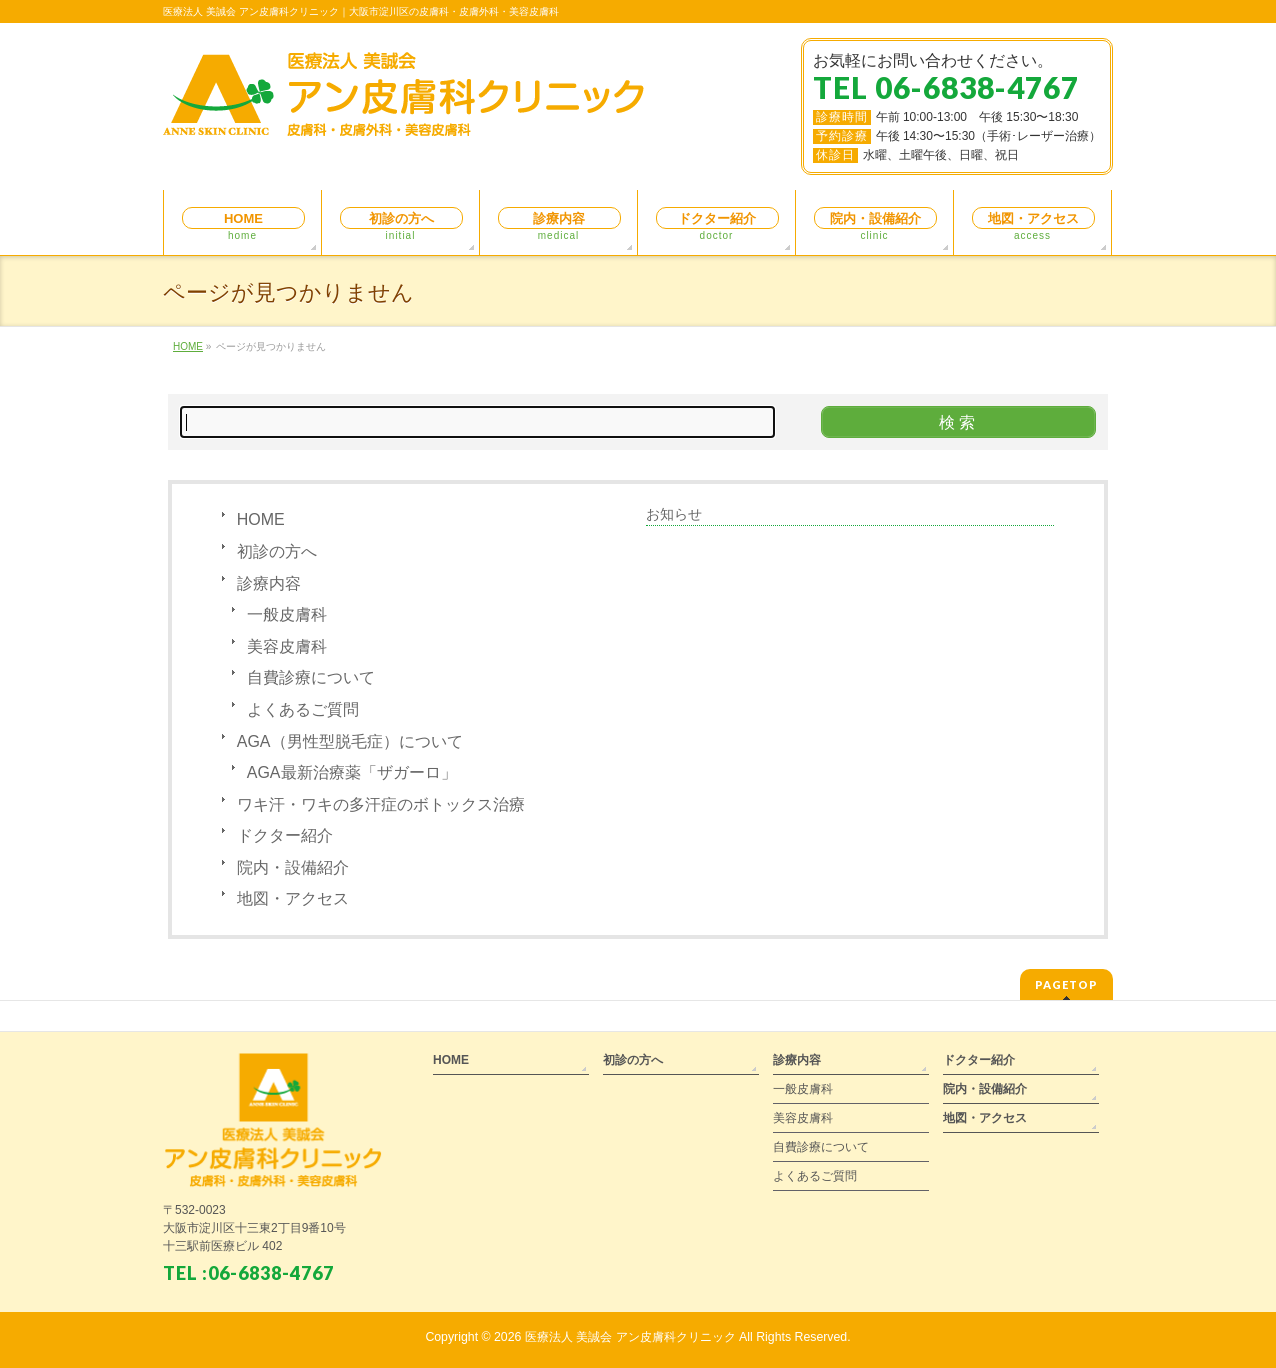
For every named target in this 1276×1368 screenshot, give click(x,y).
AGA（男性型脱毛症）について (350, 741)
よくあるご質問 (303, 709)
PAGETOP (1066, 984)
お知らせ (674, 514)
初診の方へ (277, 551)
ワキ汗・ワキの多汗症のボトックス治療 (381, 804)
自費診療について (311, 677)
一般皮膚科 (287, 614)
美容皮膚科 (287, 646)
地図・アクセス (293, 898)
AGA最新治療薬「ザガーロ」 (352, 772)
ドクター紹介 (285, 835)
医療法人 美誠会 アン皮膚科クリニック (630, 1337)
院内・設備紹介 (293, 867)
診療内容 (269, 583)
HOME (261, 519)
